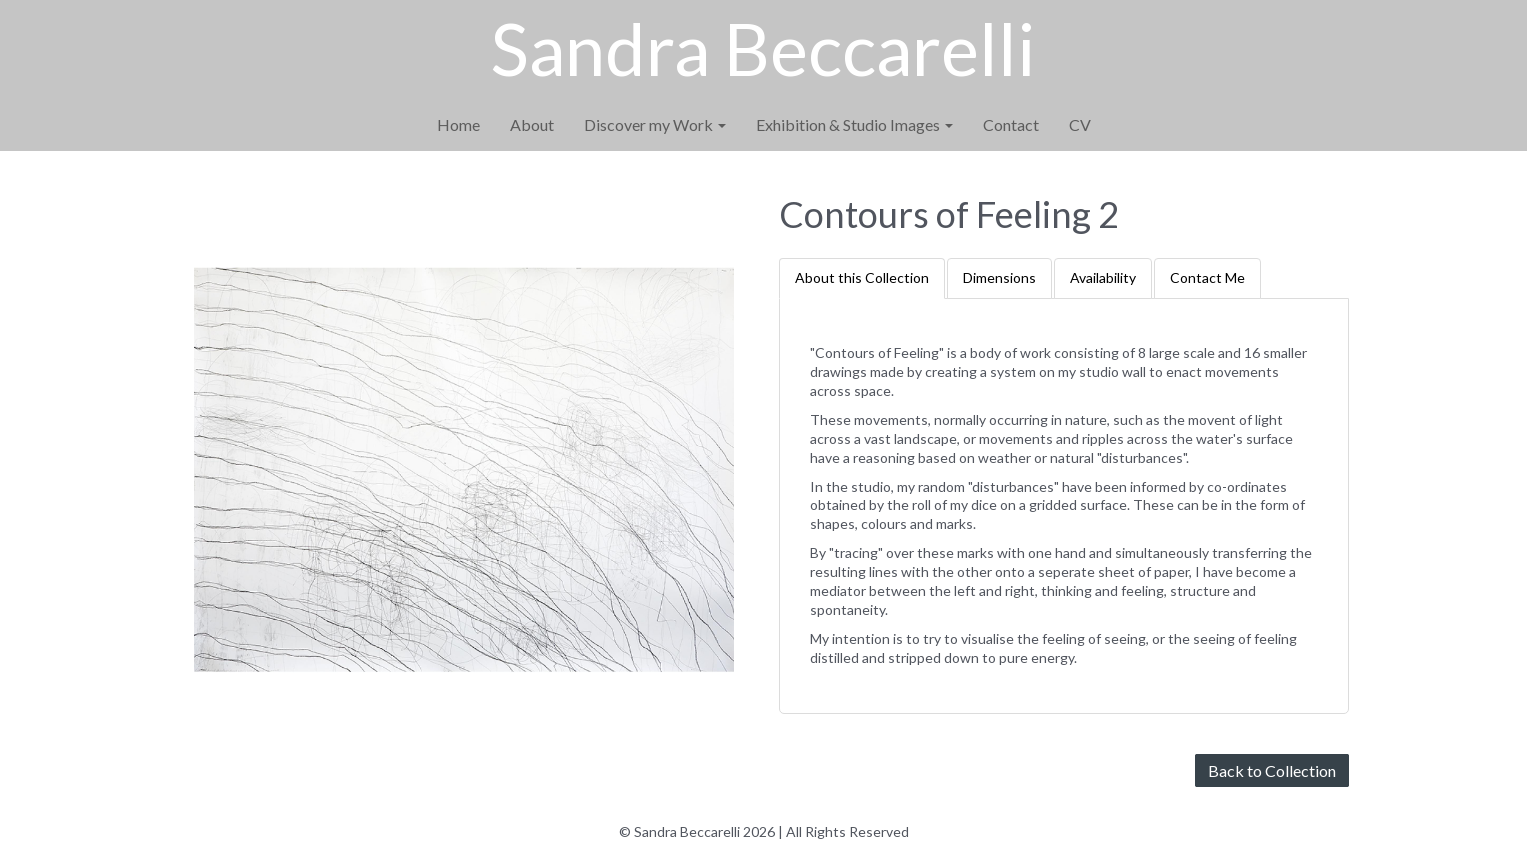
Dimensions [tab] (999, 277)
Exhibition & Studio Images (854, 124)
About (532, 124)
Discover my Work (655, 124)
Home (458, 124)
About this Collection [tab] (862, 277)
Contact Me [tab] (1207, 277)
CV (1080, 124)
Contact (1011, 124)
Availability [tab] (1103, 277)
